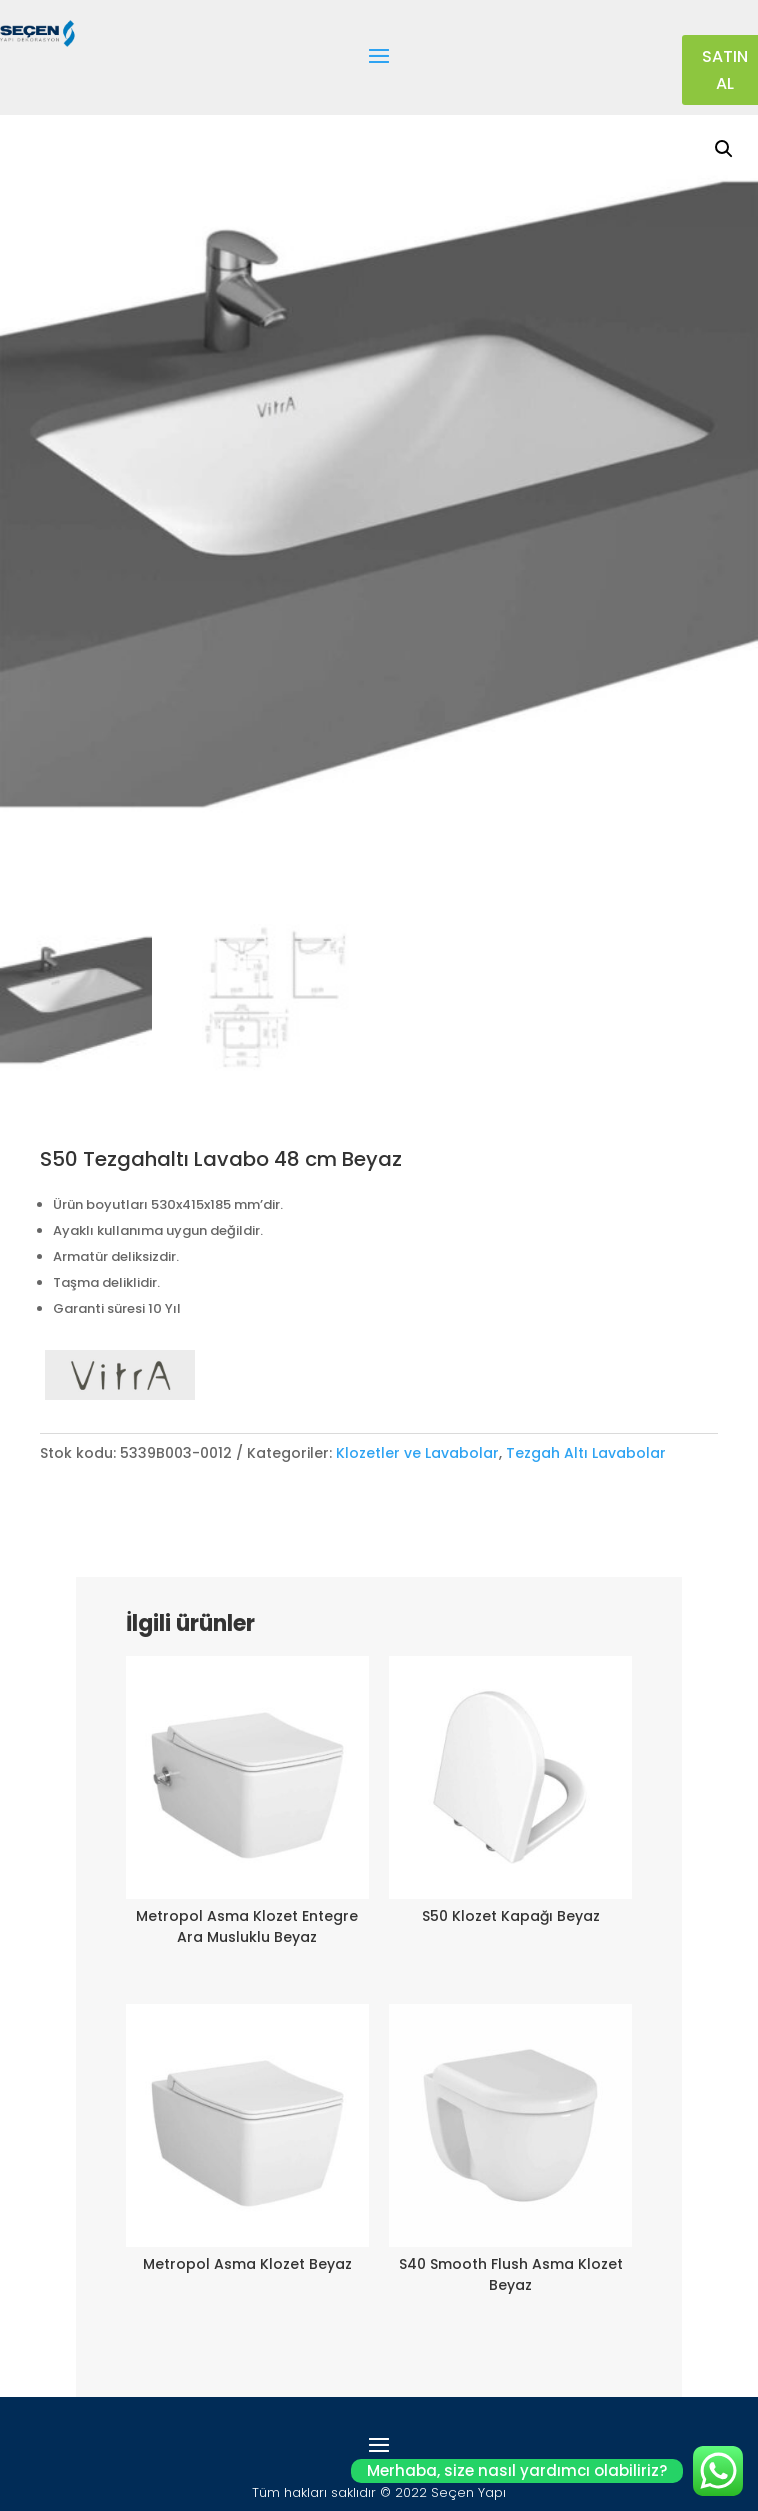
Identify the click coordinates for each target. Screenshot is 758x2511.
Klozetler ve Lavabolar (417, 1453)
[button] (724, 149)
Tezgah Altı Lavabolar (586, 1453)
